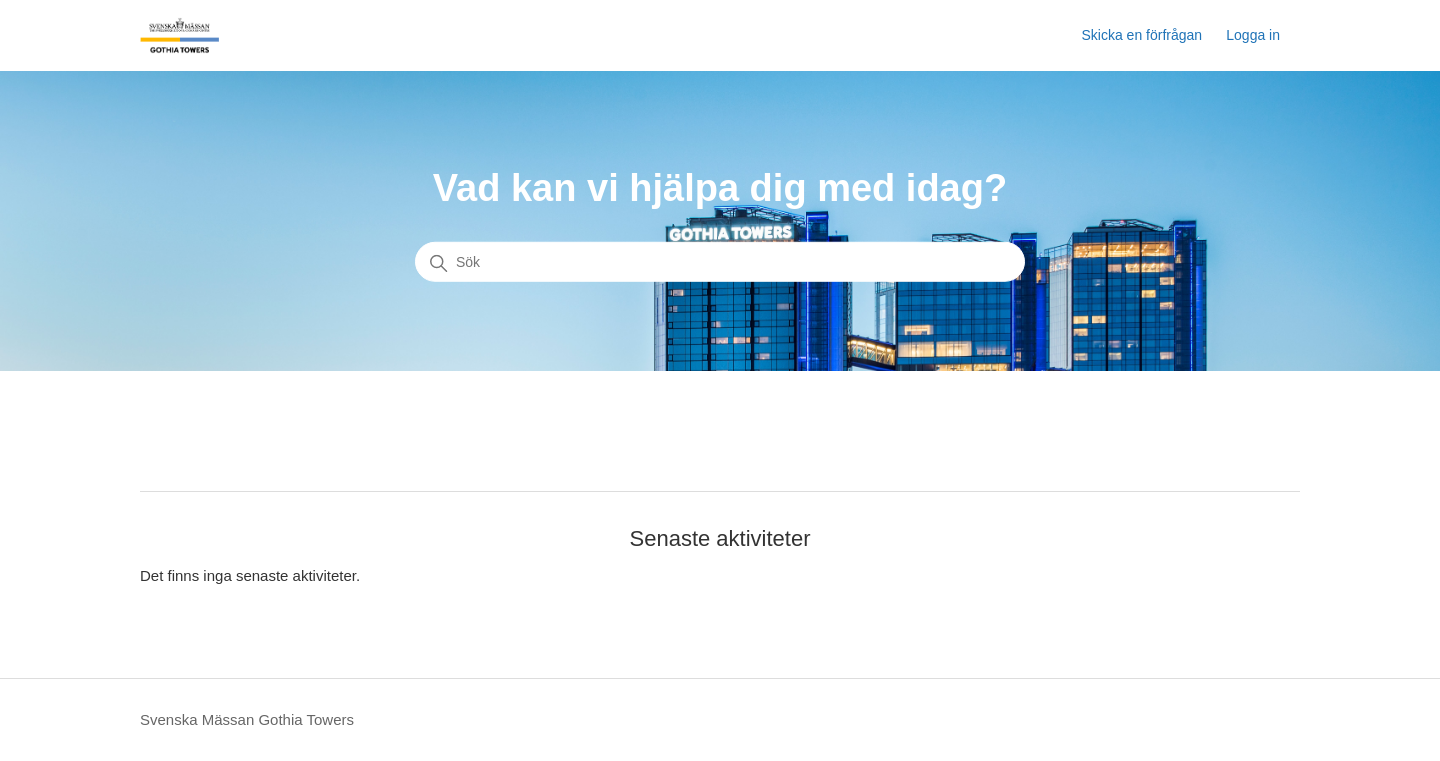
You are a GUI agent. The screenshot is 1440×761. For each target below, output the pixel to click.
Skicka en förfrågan (1141, 35)
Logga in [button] (1253, 35)
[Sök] (720, 262)
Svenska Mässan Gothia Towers (247, 719)
